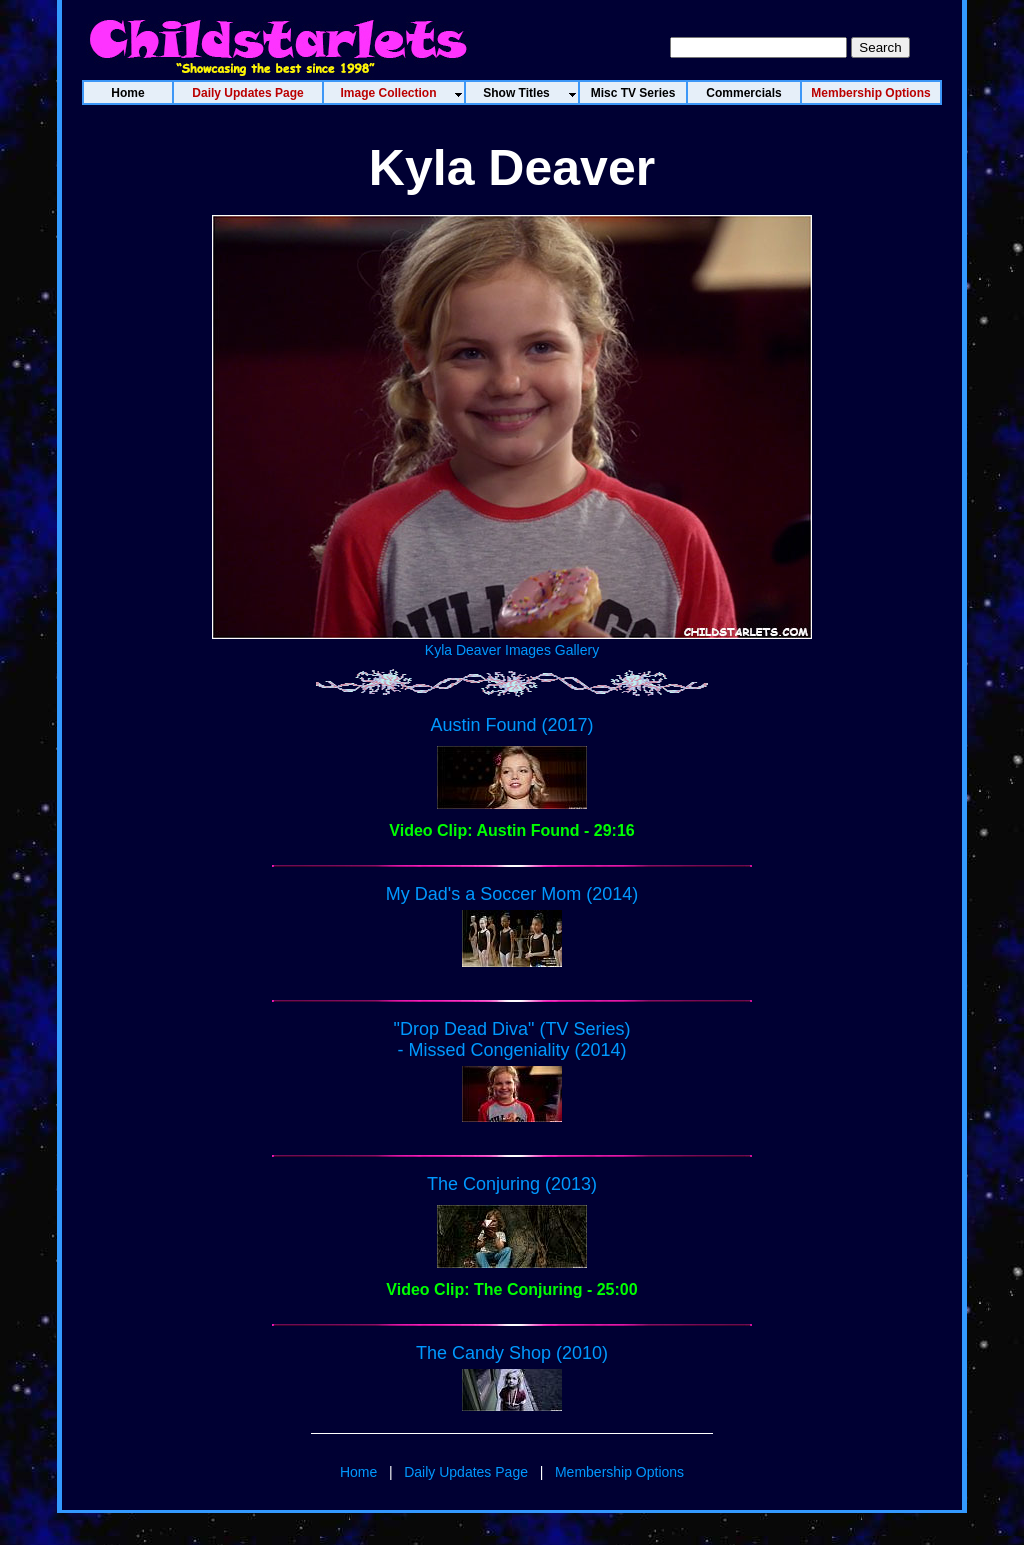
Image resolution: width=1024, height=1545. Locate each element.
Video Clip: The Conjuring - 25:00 (511, 1289)
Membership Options (619, 1472)
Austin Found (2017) (511, 725)
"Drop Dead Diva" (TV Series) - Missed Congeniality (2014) (512, 1039)
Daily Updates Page (466, 1472)
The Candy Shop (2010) (512, 1353)
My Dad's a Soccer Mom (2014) (512, 894)
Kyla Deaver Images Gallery (512, 642)
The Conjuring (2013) (512, 1184)
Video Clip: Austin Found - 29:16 (511, 830)
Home (358, 1472)
